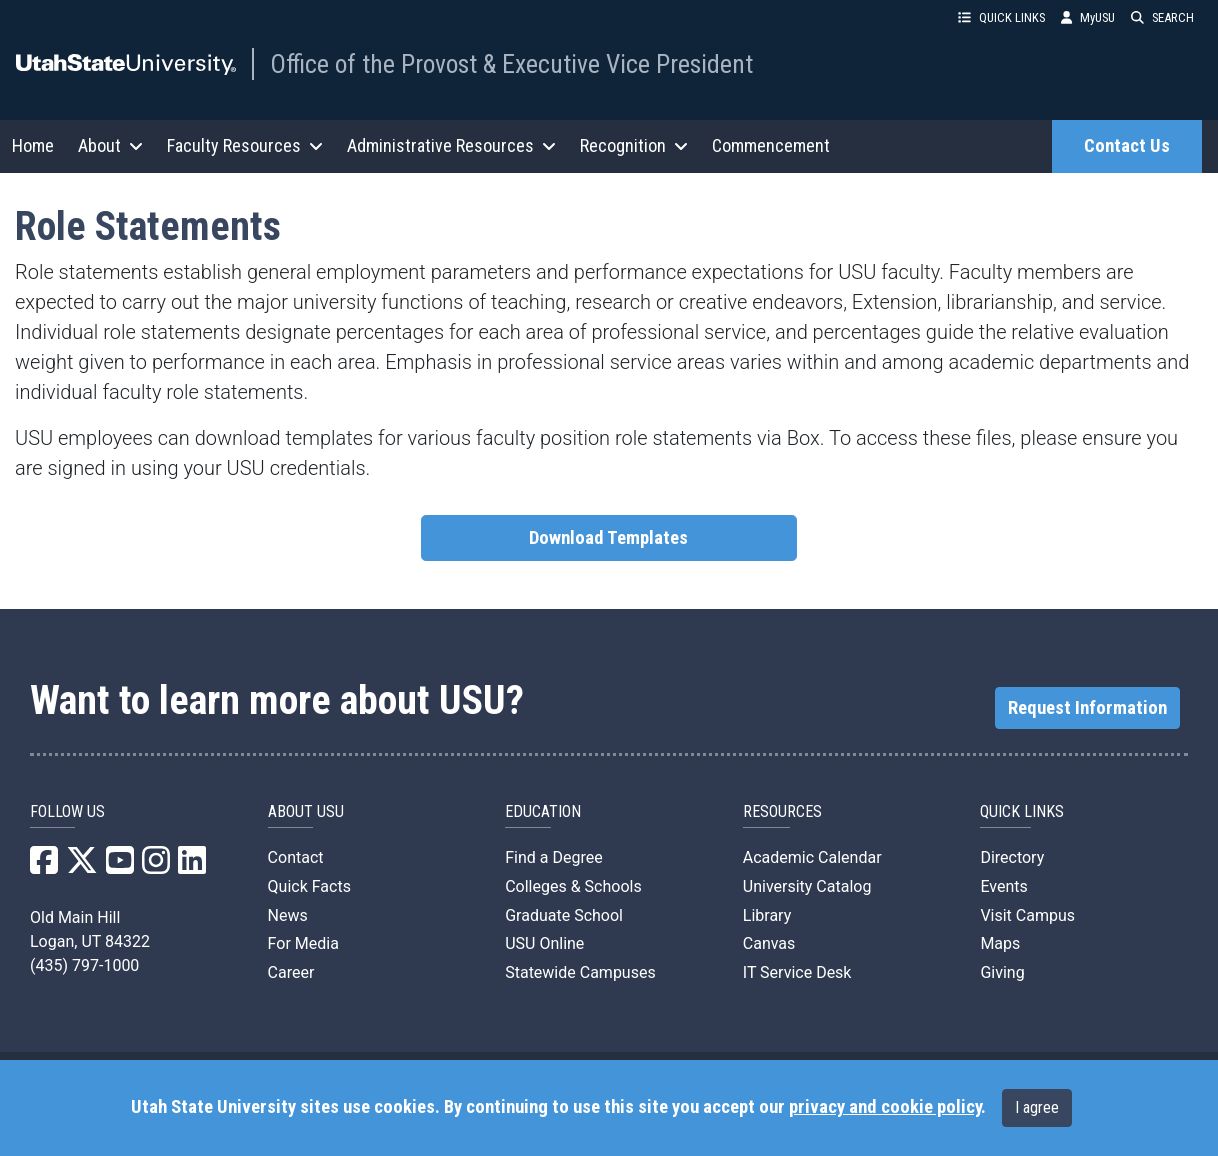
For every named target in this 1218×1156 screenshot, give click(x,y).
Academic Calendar (812, 857)
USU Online (544, 943)
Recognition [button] (634, 145)
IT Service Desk (797, 972)
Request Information (1087, 708)
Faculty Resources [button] (245, 145)
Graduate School (564, 915)
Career (291, 972)
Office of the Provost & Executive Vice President (511, 64)
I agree (1037, 1107)
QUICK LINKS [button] (1001, 17)
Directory (1012, 857)
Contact (296, 857)
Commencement (771, 145)
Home (33, 145)
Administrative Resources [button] (451, 145)
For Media (303, 943)
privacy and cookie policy (885, 1107)
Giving (1002, 972)
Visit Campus (1027, 915)
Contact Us (1127, 146)
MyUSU (1088, 17)
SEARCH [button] (1162, 17)
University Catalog (807, 886)
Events (1003, 886)
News (288, 915)
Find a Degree (553, 857)
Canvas (769, 943)
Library (767, 915)
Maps (1000, 943)
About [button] (110, 145)
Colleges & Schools (573, 886)
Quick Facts (309, 886)
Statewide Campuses (580, 972)
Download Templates (608, 538)
